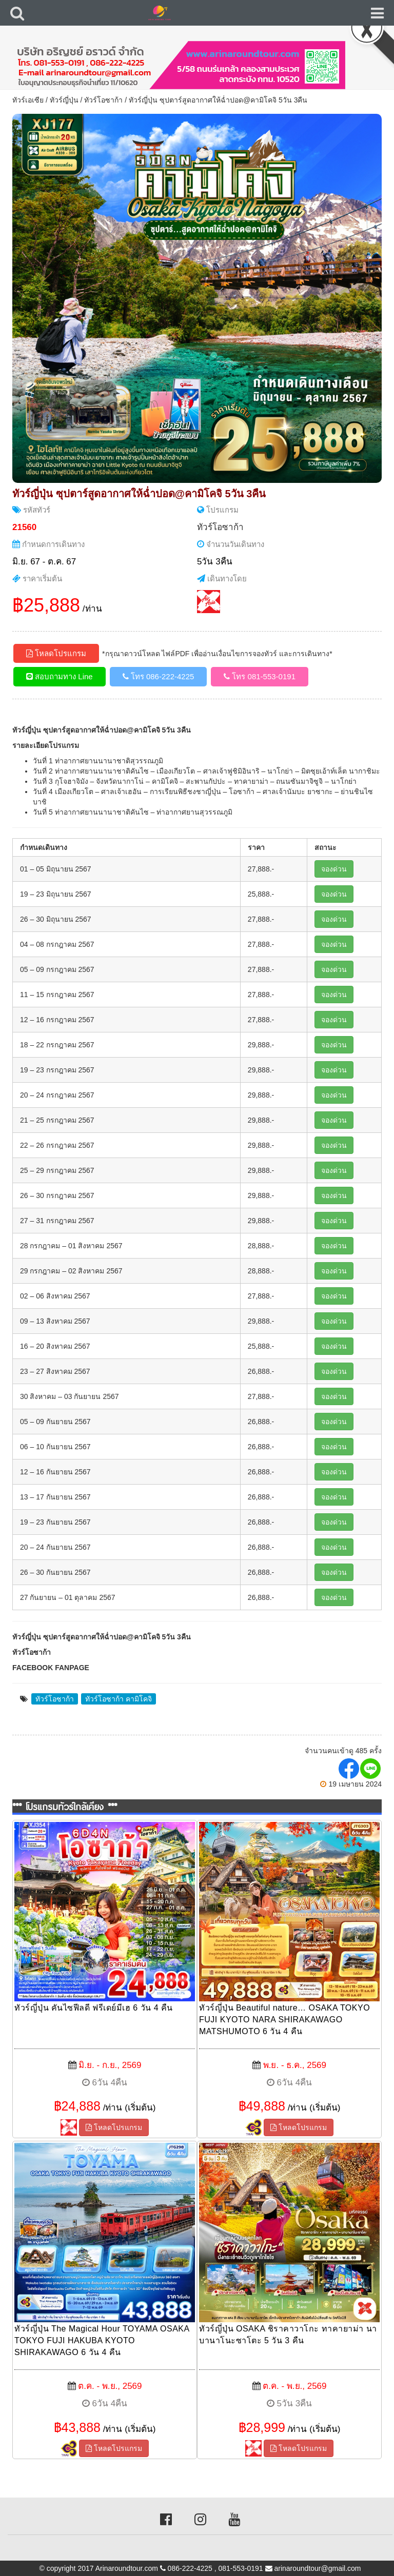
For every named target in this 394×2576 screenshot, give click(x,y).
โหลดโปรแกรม (56, 653)
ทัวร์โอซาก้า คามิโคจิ (118, 1699)
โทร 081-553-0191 (260, 676)
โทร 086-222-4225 (158, 676)
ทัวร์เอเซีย (28, 100)
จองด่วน (334, 869)
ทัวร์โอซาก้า (103, 100)
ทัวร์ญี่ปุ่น (64, 100)
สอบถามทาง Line (59, 676)
